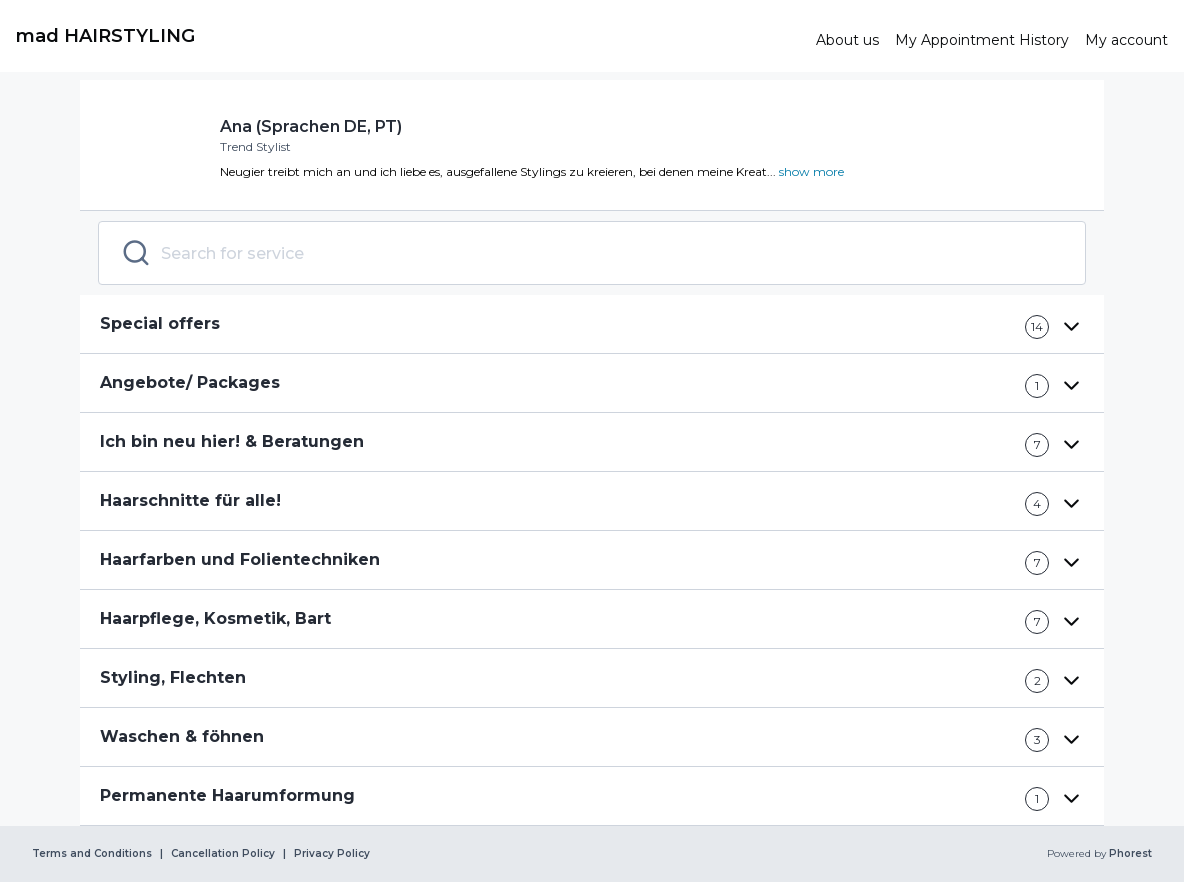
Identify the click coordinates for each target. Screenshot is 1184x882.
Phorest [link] (1129, 854)
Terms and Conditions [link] (92, 854)
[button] (592, 324)
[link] (408, 36)
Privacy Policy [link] (332, 854)
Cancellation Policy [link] (223, 854)
